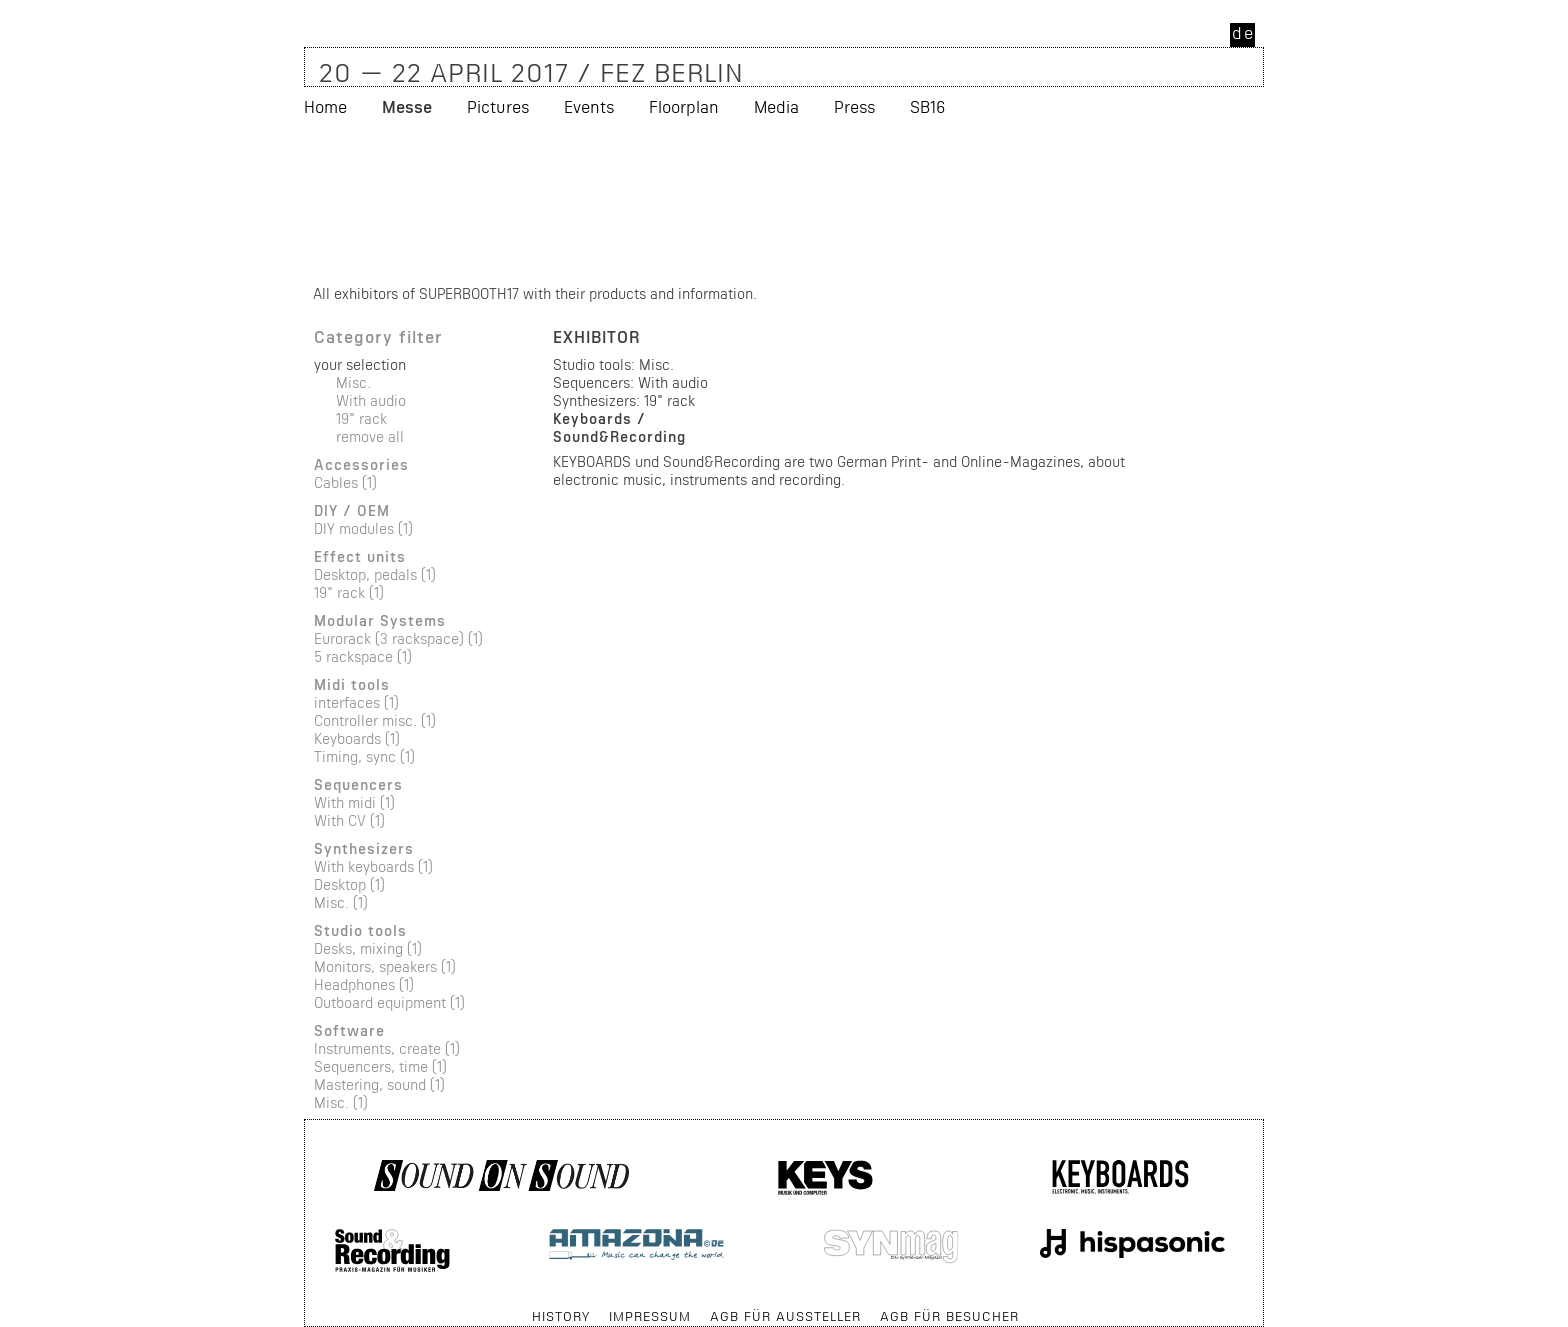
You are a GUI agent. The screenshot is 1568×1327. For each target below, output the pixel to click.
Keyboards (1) (357, 738)
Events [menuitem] (589, 106)
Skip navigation (305, 1306)
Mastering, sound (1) (379, 1084)
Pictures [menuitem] (498, 106)
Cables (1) (345, 482)
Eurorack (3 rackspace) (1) (398, 638)
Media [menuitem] (776, 106)
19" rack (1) (349, 592)
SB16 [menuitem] (927, 106)
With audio (371, 400)
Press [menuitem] (854, 106)
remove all (370, 436)
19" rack (361, 418)
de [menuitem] (1243, 32)
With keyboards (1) (373, 866)
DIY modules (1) (363, 528)
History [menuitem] (561, 1316)
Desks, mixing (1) (368, 948)
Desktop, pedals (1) (375, 574)
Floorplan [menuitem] (684, 106)
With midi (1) (354, 802)
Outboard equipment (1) (389, 1002)
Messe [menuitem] (407, 106)
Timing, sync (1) (364, 756)
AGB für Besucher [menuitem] (949, 1316)
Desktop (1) (349, 884)
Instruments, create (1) (387, 1048)
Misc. (353, 382)
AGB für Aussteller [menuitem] (785, 1316)
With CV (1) (349, 820)
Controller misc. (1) (375, 720)
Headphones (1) (364, 984)
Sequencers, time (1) (380, 1066)
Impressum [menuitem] (650, 1316)
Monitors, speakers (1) (385, 966)
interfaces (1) (356, 702)
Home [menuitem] (325, 106)
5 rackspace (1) (363, 656)
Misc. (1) (341, 902)
